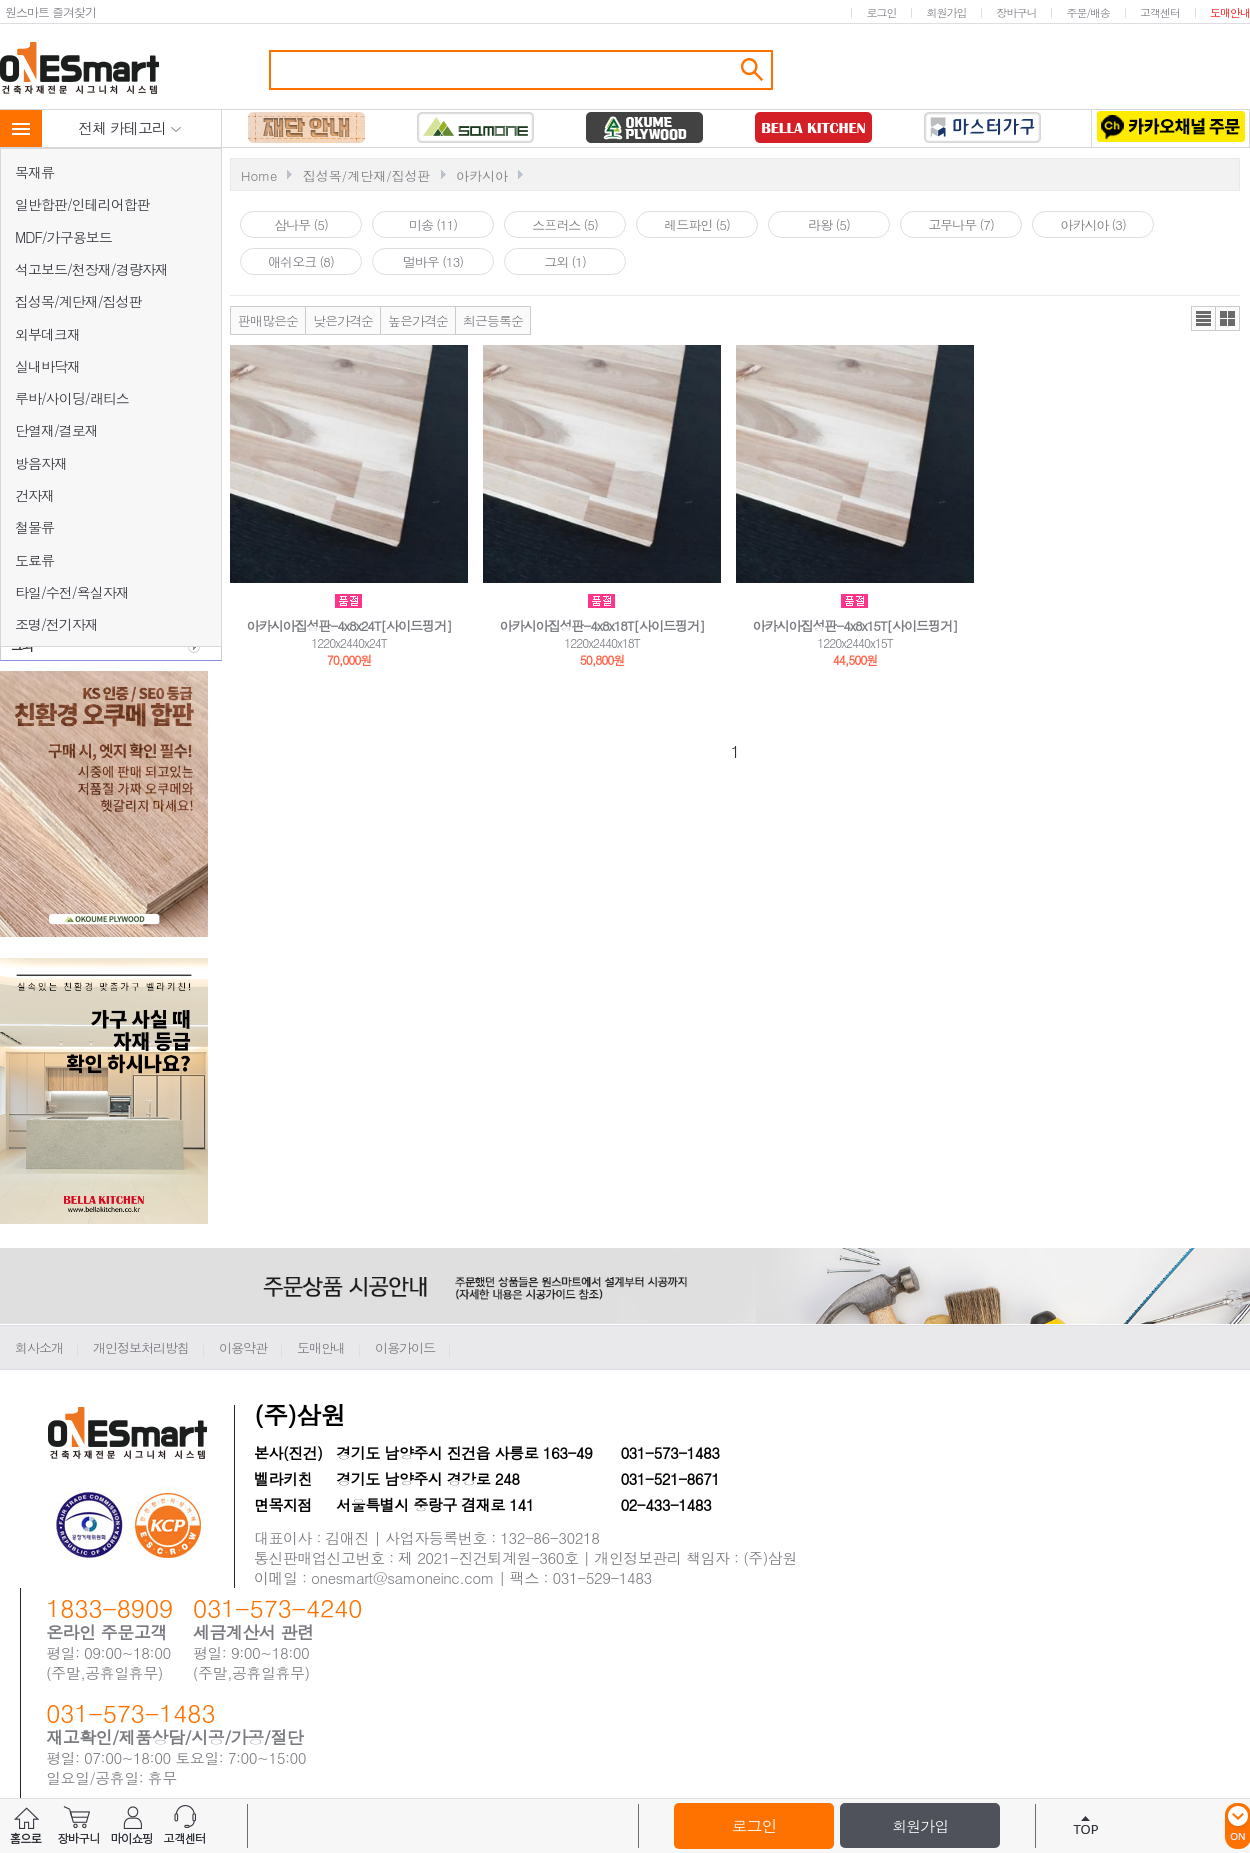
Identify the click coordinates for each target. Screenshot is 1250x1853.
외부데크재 (47, 334)
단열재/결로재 (56, 430)
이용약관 (243, 1347)
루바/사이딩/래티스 (72, 398)
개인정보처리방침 (141, 1347)
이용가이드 (405, 1347)
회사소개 (39, 1347)
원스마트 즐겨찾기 (50, 11)
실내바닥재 (47, 366)
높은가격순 (418, 320)
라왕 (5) (829, 224)
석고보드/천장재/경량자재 (91, 269)
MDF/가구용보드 (63, 237)
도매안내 (1230, 12)
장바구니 (1016, 12)
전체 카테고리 (130, 127)
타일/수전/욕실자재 (72, 592)
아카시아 (482, 175)
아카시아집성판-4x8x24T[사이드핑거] (348, 625)
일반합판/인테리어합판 (82, 204)
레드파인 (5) (697, 224)
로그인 (881, 12)
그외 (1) (565, 261)
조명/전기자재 (56, 624)
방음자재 (41, 463)
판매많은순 (268, 320)
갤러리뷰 (1227, 318)
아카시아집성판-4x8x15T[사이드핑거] (854, 625)
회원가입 (946, 12)
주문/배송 (1088, 12)
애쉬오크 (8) (301, 261)
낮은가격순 (343, 320)
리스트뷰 (1203, 318)
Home (259, 175)
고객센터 (1160, 12)
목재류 (34, 172)
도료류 (34, 560)
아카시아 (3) (1093, 224)
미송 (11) (433, 224)
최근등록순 (493, 320)
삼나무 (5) (301, 224)
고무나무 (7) (961, 224)
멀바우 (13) (433, 261)
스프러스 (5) (565, 224)
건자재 (34, 495)
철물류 (34, 527)
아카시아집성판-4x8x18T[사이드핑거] (601, 625)
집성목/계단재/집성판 (78, 301)
